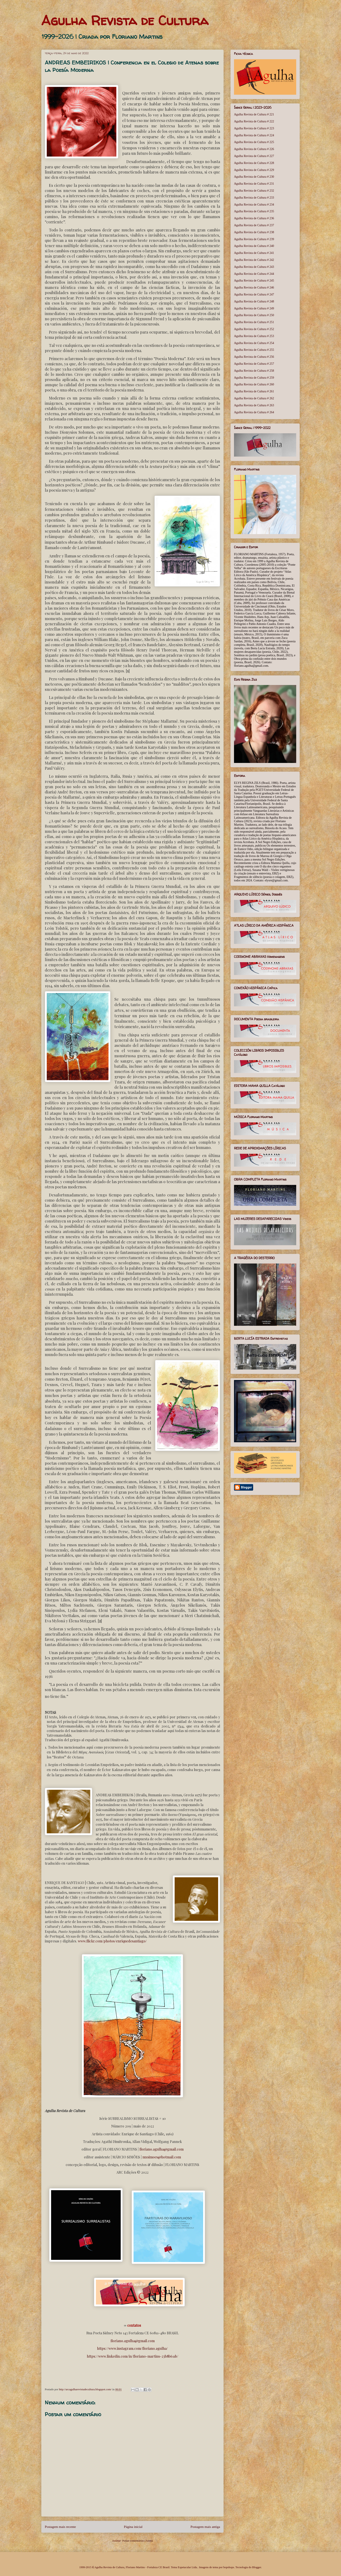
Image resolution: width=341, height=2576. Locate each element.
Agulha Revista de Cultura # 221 (254, 114)
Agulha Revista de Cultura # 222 (254, 121)
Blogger (256, 2567)
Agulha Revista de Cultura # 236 (254, 218)
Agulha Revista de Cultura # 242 (254, 259)
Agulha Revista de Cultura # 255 (254, 349)
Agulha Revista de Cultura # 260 (254, 384)
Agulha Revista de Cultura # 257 (254, 363)
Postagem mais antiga (205, 2527)
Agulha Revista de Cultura (124, 20)
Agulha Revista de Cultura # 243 (254, 266)
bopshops (228, 2567)
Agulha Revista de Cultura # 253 (254, 336)
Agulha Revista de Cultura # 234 (254, 204)
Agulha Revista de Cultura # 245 (254, 280)
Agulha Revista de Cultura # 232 (254, 190)
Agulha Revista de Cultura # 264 (254, 412)
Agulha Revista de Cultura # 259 (254, 377)
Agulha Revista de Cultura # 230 (254, 176)
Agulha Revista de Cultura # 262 (254, 398)
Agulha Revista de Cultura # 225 (254, 142)
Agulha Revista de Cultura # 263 (254, 405)
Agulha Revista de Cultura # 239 (254, 239)
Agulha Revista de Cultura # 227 (254, 156)
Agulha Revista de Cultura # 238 (254, 232)
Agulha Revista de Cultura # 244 (254, 273)
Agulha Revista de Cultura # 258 (254, 370)
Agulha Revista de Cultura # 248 (254, 301)
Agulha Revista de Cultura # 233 (254, 197)
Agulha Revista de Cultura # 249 (254, 308)
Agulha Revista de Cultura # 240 (254, 246)
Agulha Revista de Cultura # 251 (254, 322)
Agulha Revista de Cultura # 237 (254, 225)
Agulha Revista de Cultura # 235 (254, 211)
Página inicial (133, 2527)
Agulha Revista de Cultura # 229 (254, 170)
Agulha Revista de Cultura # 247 (254, 294)
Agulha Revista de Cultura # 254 (254, 343)
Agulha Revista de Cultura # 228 (254, 163)
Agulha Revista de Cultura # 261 (254, 391)
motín (84, 1137)
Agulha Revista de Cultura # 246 (254, 287)
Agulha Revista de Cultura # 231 (254, 183)
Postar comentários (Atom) (137, 2540)
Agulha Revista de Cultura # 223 (254, 128)
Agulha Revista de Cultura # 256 (254, 356)
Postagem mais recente (60, 2527)
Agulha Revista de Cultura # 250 (254, 315)
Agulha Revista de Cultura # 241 (254, 253)
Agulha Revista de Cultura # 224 (254, 135)
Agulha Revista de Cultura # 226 (254, 149)
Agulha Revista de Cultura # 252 (254, 329)
